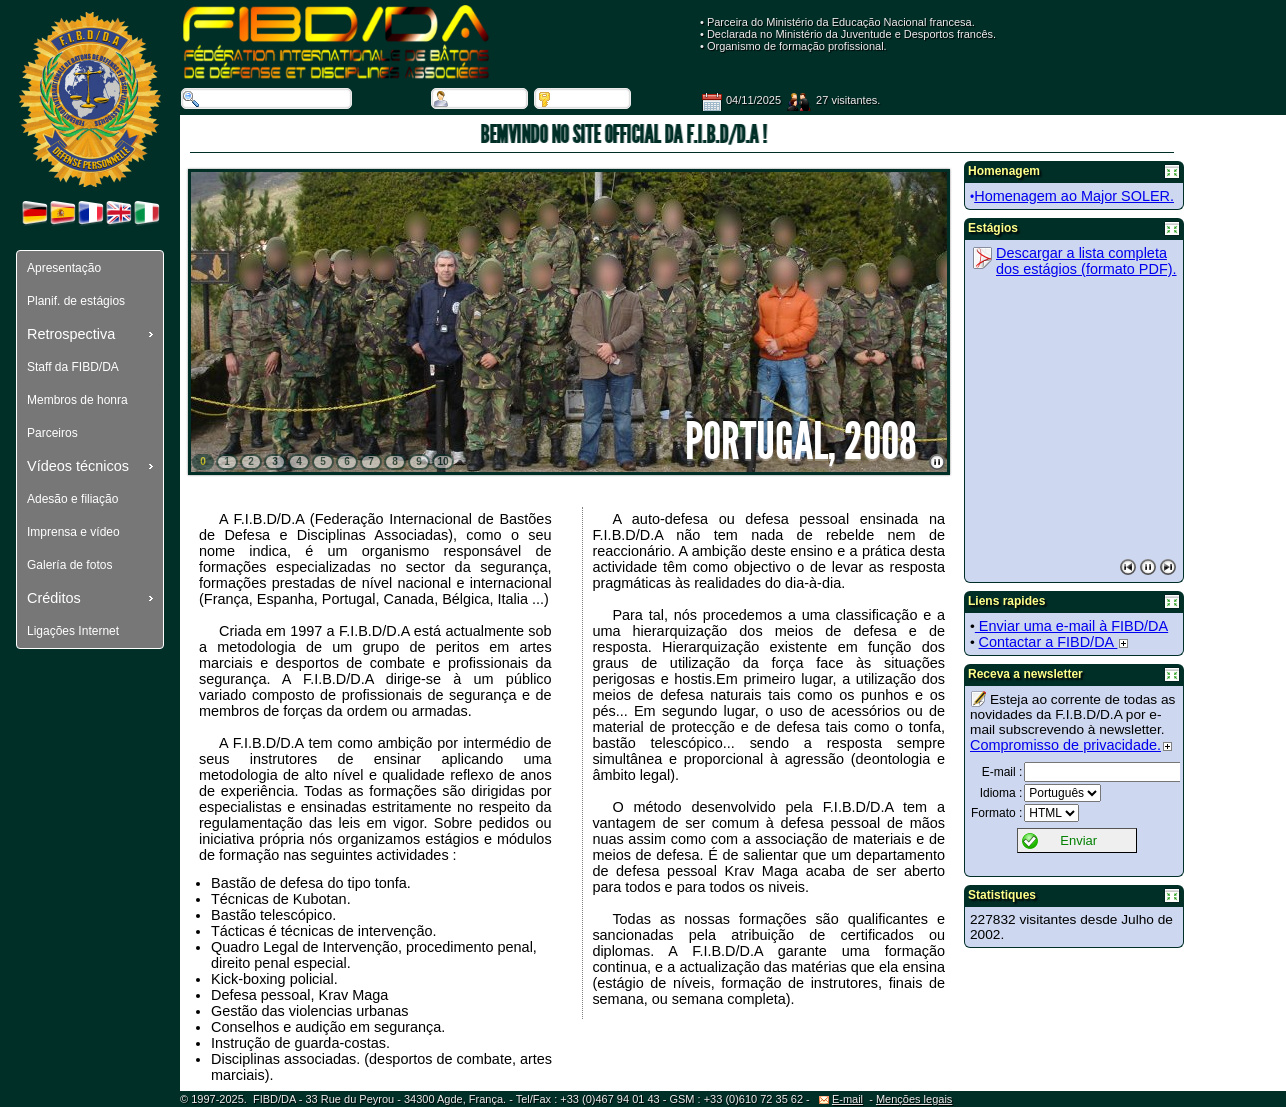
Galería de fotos (69, 565)
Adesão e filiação (72, 499)
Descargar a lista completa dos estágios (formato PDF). (1086, 261)
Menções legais (914, 1099)
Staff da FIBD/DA (73, 367)
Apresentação (64, 268)
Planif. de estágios (76, 301)
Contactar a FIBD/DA (1054, 642)
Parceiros (52, 433)
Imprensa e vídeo (73, 532)
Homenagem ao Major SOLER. (1074, 196)
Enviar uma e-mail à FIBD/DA (1071, 626)
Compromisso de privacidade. (1071, 745)
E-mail (841, 1099)
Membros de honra (77, 400)
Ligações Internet (73, 631)
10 (442, 461)
